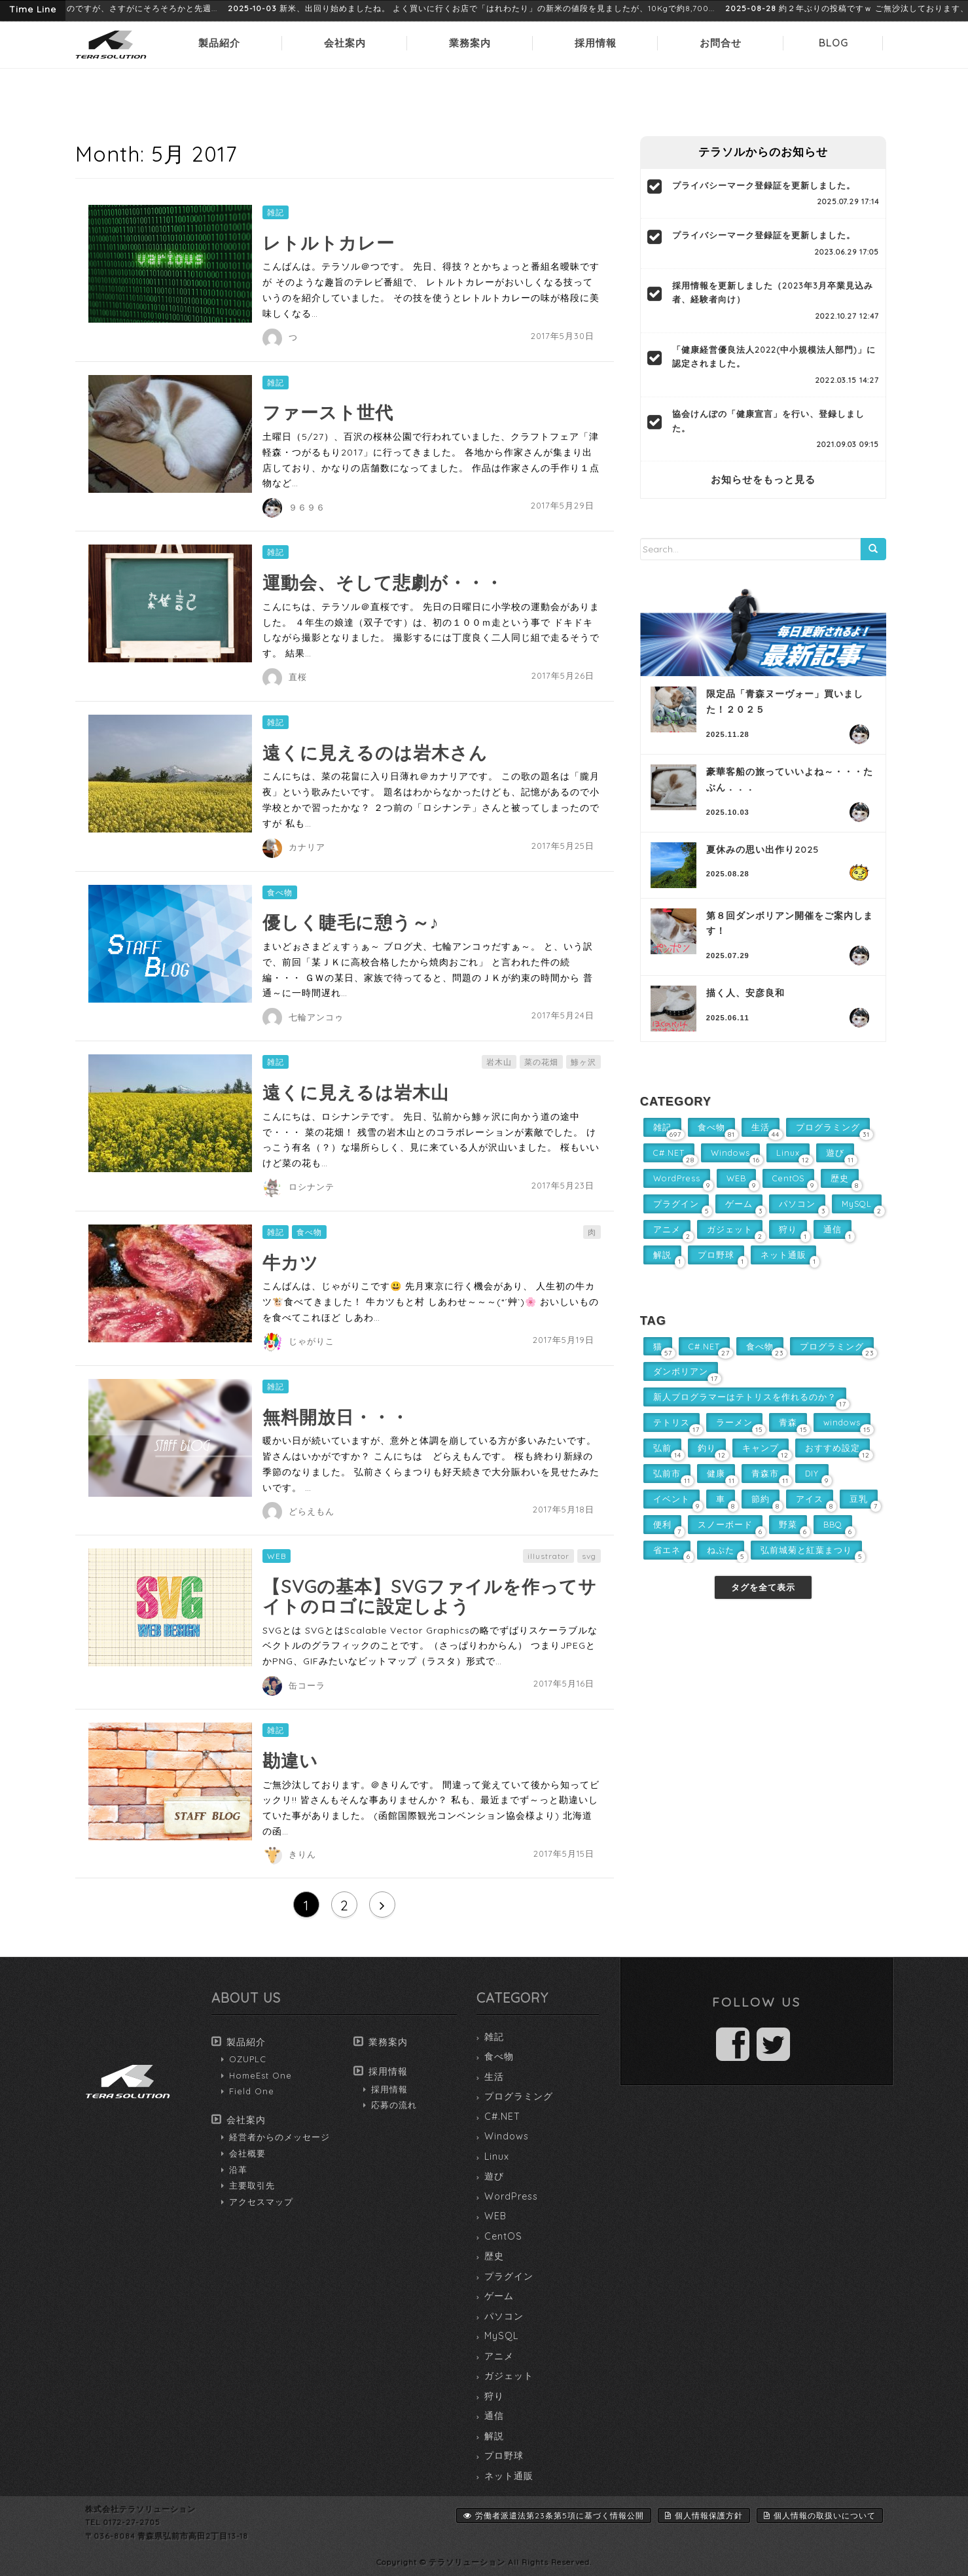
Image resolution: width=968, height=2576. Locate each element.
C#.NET (502, 2116)
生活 (494, 2077)
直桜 (298, 676)
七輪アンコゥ (316, 1017)
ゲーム (499, 2296)
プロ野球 (504, 2455)
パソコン (504, 2316)
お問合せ (721, 43)
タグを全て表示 (763, 1587)
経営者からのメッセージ (279, 2137)
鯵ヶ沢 (583, 1062)
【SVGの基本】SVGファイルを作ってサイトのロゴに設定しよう (429, 1596)
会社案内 (345, 43)
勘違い (290, 1760)
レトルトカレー (328, 243)
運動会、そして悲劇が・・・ (382, 582)
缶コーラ (307, 1685)
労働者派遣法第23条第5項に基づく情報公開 (553, 2515)
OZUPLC (247, 2059)
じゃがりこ (311, 1341)
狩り (494, 2396)
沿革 (238, 2169)
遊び (494, 2176)
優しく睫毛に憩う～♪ (351, 922)
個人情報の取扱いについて (820, 2515)
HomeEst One (260, 2075)
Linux (496, 2156)
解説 (494, 2436)
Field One (251, 2091)
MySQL (501, 2336)
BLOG (833, 43)
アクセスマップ (261, 2201)
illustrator (548, 1556)
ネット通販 (508, 2476)
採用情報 (596, 43)
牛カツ (290, 1262)
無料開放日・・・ (335, 1417)
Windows (506, 2136)
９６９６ (307, 507)
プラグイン (508, 2276)
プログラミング (518, 2096)
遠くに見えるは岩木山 (355, 1092)
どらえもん (311, 1511)
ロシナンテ (311, 1186)
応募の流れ (394, 2105)
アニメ (499, 2356)
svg (589, 1556)
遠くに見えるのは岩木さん (375, 753)
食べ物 (280, 892)
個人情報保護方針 (704, 2515)
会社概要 (247, 2153)
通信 (494, 2416)
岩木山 (499, 1062)
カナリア (307, 847)
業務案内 (470, 43)
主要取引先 (252, 2185)
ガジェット (508, 2376)
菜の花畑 (541, 1062)
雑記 (275, 212)
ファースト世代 (327, 412)
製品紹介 (219, 43)
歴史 (494, 2256)
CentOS (503, 2236)
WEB (276, 1556)
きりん (302, 1854)
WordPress (511, 2196)
